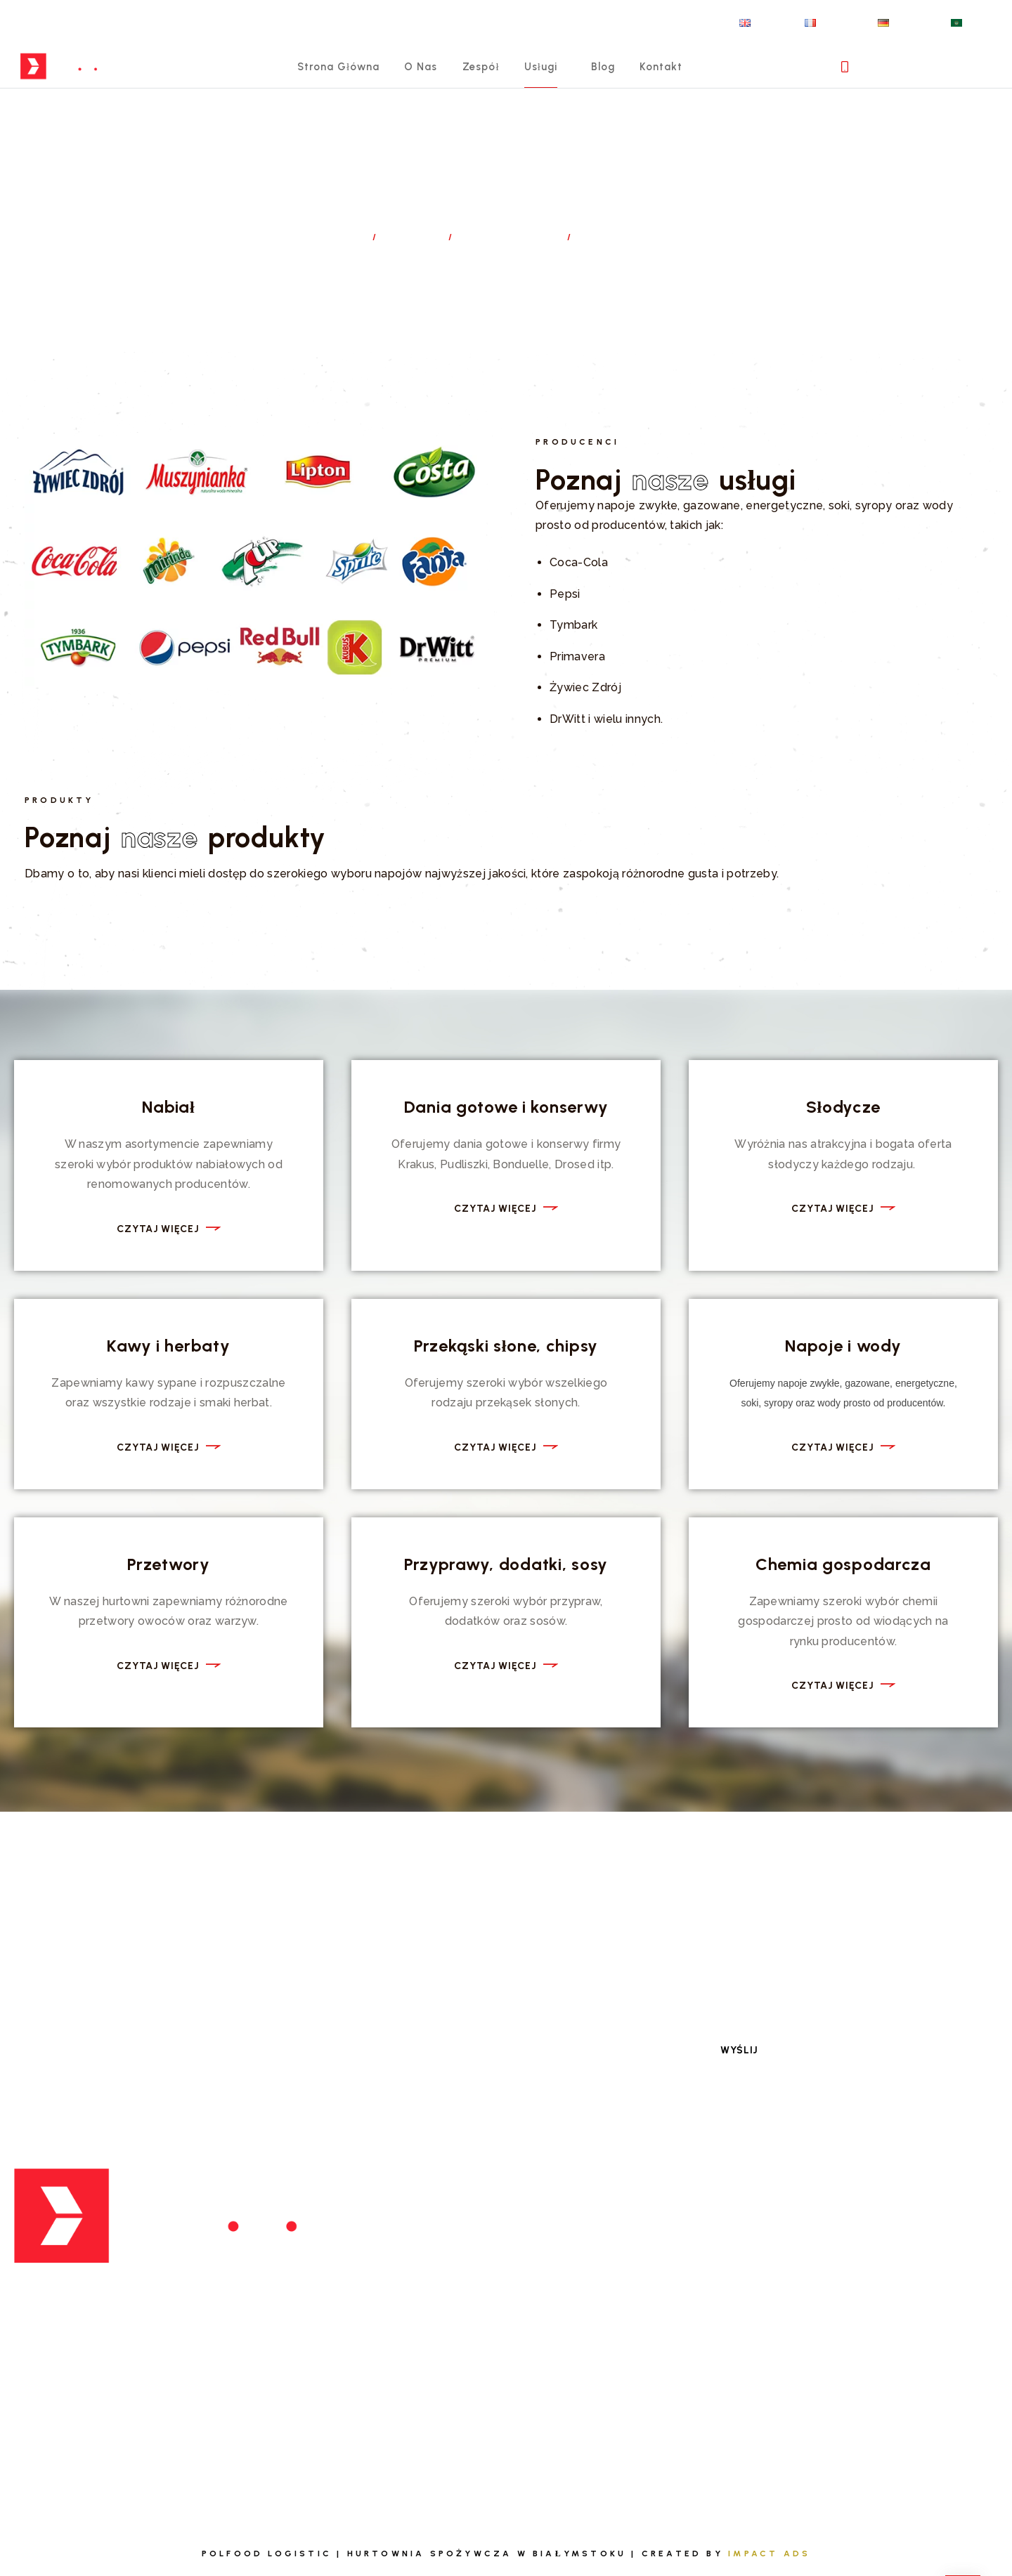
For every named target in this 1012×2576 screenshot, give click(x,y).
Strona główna (321, 81)
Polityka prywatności (868, 2309)
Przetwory (168, 1564)
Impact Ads (769, 2551)
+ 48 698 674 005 (927, 80)
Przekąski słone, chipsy (506, 1345)
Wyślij (739, 2048)
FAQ (813, 2210)
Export (379, 2243)
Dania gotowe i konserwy (506, 1107)
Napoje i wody (843, 1345)
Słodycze (843, 1107)
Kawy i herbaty (168, 1345)
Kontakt (681, 81)
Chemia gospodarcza (843, 1564)
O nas (414, 81)
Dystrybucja (511, 237)
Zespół (481, 81)
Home (344, 237)
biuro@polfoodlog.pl (99, 2350)
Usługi (548, 81)
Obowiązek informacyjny (876, 2342)
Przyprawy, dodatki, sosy (506, 1564)
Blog (617, 81)
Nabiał (168, 1107)
